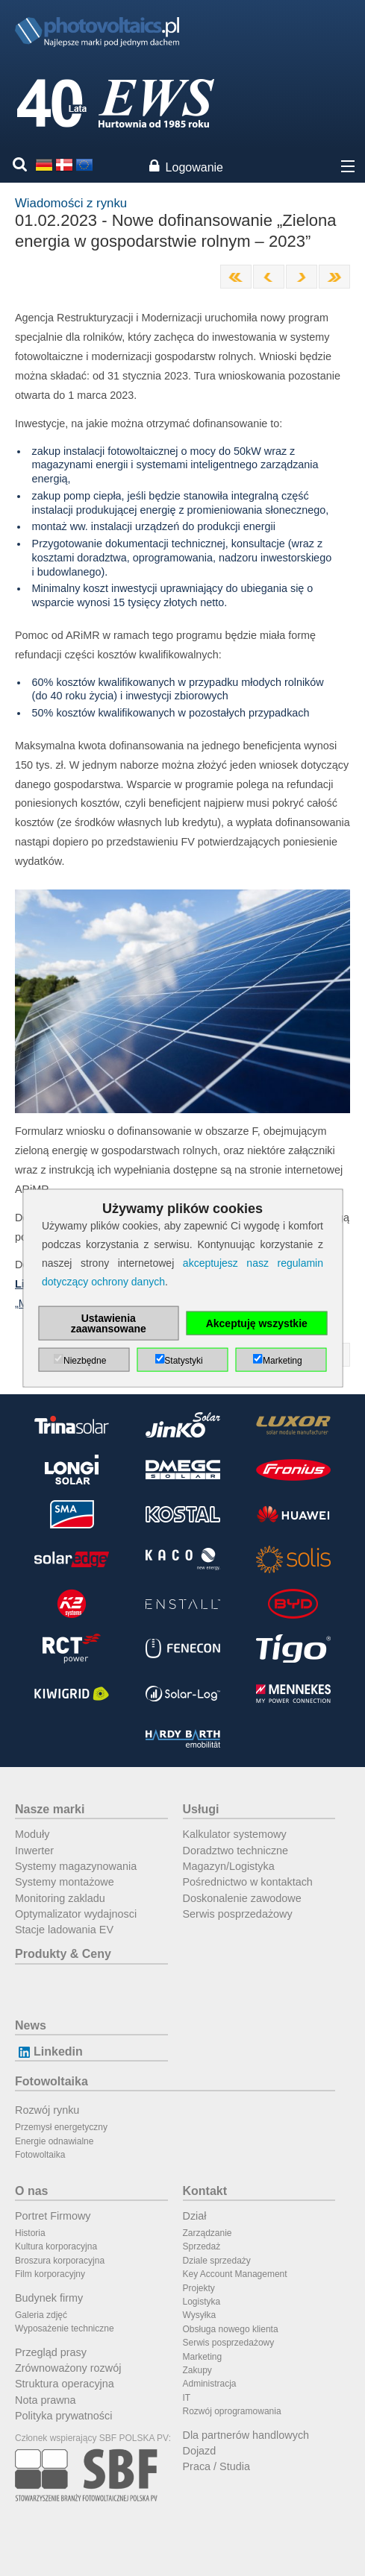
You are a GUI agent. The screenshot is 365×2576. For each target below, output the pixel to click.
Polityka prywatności (63, 2416)
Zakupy (197, 2370)
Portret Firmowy (53, 2216)
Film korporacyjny (50, 2274)
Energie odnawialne (54, 2141)
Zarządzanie (207, 2233)
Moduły (32, 1834)
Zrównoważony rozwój (68, 2368)
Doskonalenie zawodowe (242, 1898)
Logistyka (202, 2301)
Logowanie (194, 167)
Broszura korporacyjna (59, 2260)
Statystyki (183, 1360)
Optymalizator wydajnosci (76, 1914)
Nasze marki (49, 1809)
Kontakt (205, 2191)
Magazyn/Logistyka (229, 1866)
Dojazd (199, 2451)
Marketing (202, 2357)
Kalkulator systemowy (235, 1834)
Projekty (199, 2288)
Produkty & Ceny (63, 1953)
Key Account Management (235, 2274)
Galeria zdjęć (41, 2315)
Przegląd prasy (51, 2352)
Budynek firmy (49, 2298)
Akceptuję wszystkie (257, 1323)
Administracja (210, 2383)
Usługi (201, 1809)
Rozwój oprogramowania (232, 2411)
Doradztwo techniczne (236, 1851)
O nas (31, 2191)
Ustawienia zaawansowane (108, 1323)
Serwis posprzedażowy (238, 1914)
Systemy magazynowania (76, 1866)
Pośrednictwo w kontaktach (248, 1882)
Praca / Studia (216, 2466)
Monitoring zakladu (60, 1898)
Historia (30, 2233)
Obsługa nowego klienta (230, 2329)
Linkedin (49, 2051)
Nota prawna (45, 2400)
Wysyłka (199, 2315)
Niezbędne (84, 1360)
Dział (195, 2216)
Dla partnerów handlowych (246, 2435)
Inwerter (34, 1851)
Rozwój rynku (47, 2110)
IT (187, 2398)
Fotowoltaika (51, 2081)
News (30, 2025)
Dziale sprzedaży (217, 2260)
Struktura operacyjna (64, 2384)
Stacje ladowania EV (64, 1930)
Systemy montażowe (64, 1882)
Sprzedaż (202, 2246)
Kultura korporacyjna (56, 2246)
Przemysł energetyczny (61, 2127)
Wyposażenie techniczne (64, 2328)
